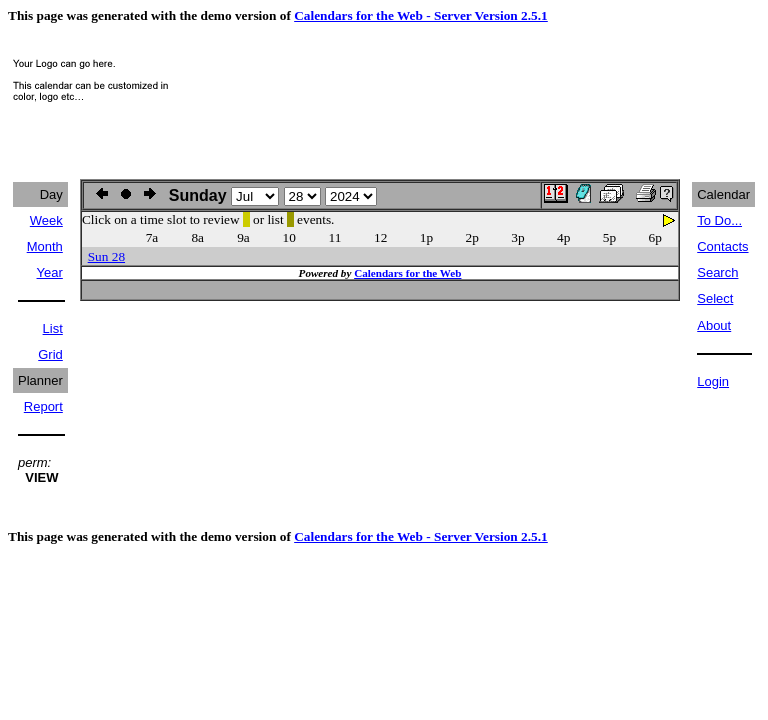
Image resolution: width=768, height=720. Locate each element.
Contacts (722, 246)
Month (45, 246)
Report (43, 406)
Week (46, 220)
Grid (50, 354)
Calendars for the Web (407, 273)
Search (717, 272)
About (714, 325)
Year (50, 272)
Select (715, 298)
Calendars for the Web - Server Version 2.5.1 (421, 15)
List (53, 328)
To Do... (719, 220)
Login (713, 381)
